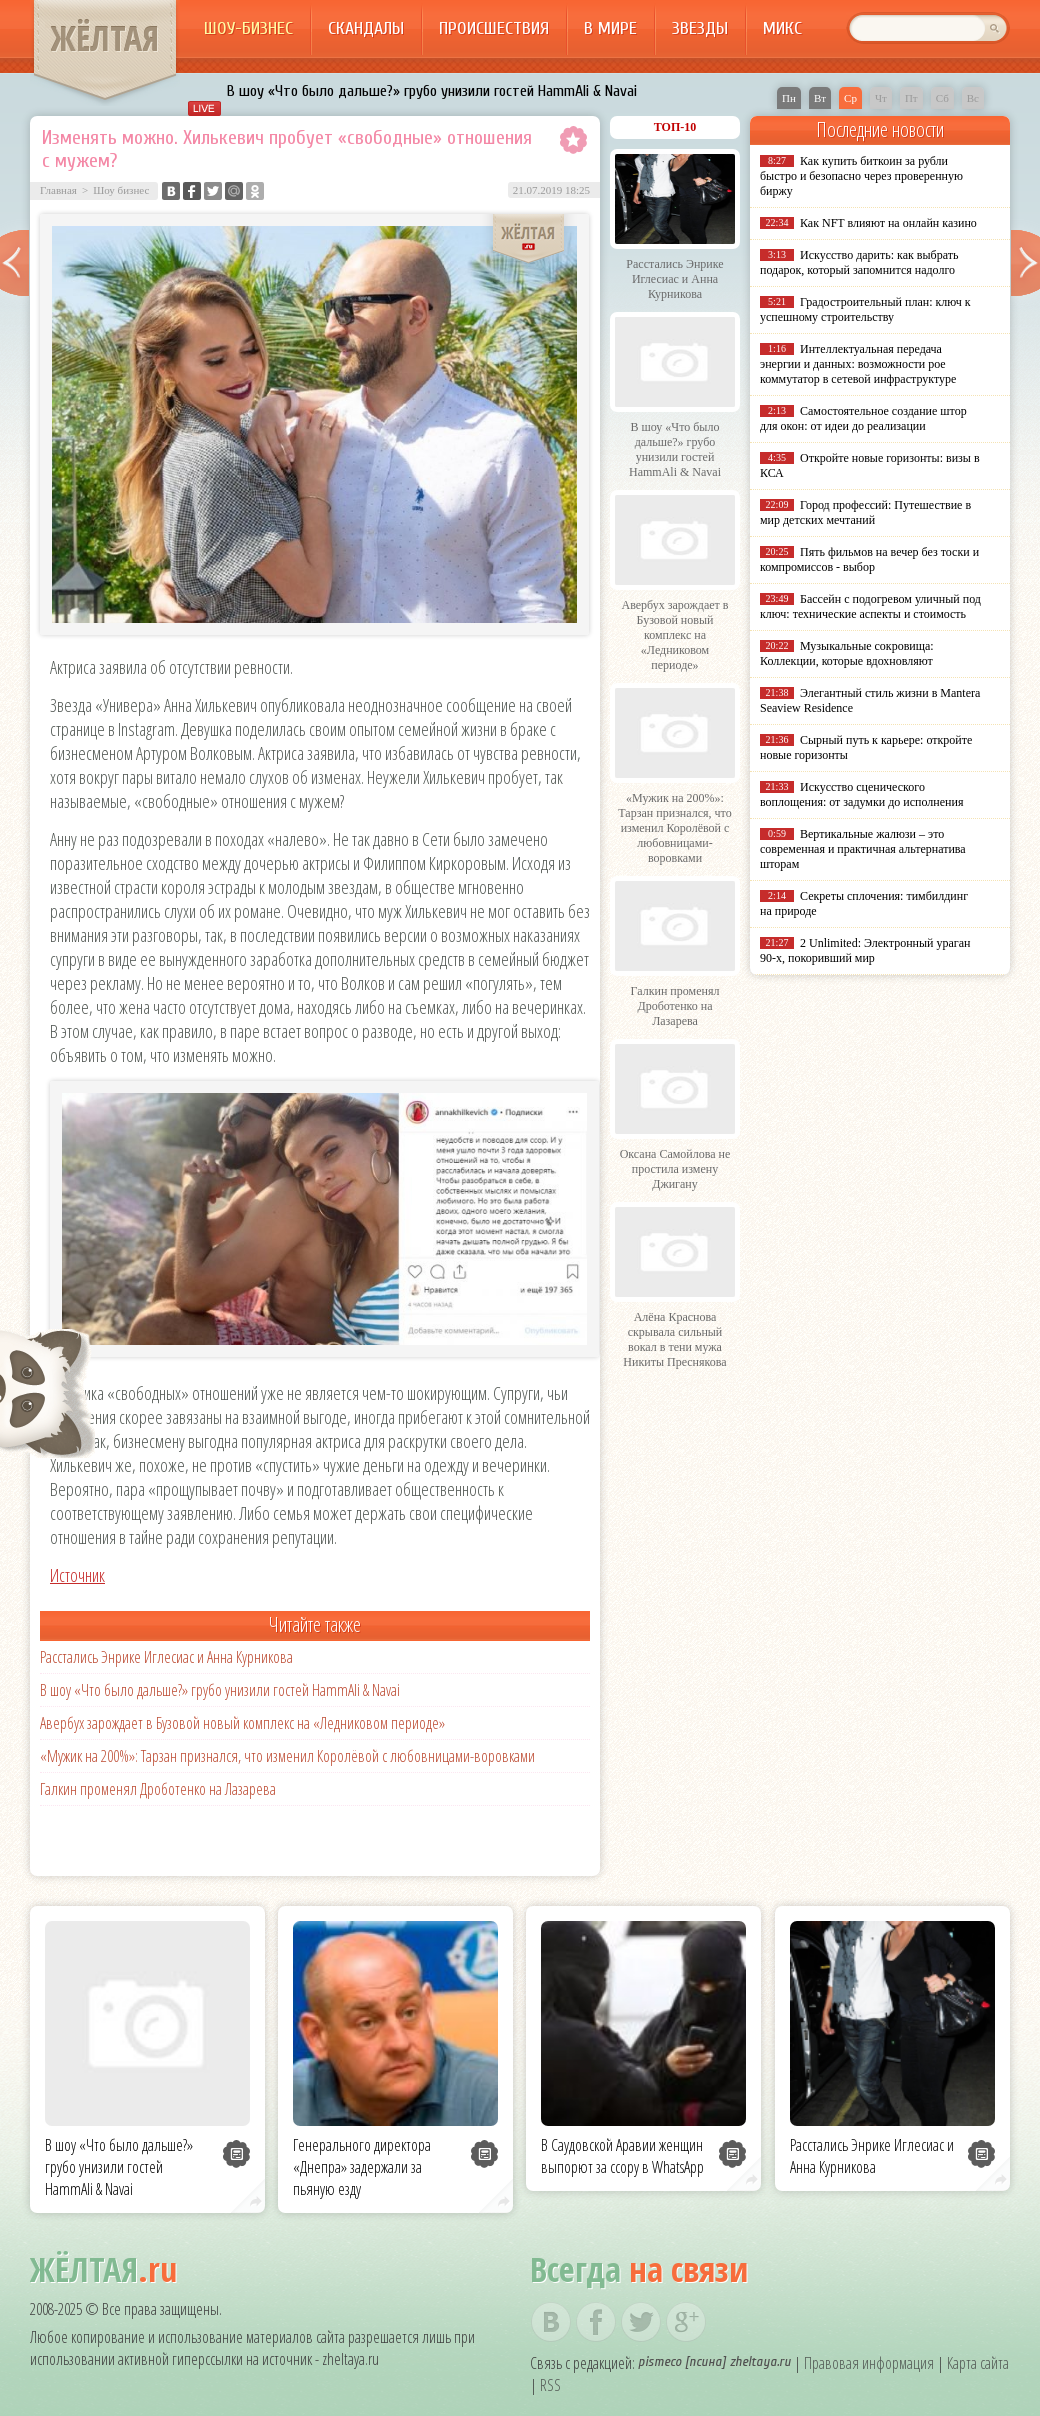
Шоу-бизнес (248, 28)
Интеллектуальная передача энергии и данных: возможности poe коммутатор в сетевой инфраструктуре (858, 364)
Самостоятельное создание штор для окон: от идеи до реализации (863, 418)
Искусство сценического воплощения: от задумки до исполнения (861, 794)
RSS (550, 2385)
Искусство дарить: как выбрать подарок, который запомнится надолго (859, 262)
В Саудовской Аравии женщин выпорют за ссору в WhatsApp (622, 2156)
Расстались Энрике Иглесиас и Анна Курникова (166, 1657)
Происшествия (494, 28)
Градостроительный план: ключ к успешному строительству (865, 309)
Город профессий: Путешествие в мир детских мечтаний (865, 512)
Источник (77, 1575)
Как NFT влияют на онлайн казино (888, 223)
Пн (789, 98)
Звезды (700, 28)
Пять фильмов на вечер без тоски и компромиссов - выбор (869, 559)
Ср (850, 98)
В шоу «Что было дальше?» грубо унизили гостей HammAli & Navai (432, 91)
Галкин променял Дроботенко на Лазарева (158, 1789)
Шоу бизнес (121, 190)
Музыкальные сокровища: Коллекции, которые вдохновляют (847, 653)
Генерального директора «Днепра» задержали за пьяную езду (362, 2167)
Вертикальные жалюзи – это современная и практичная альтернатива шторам (863, 849)
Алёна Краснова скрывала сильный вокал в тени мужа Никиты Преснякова (674, 1339)
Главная (58, 190)
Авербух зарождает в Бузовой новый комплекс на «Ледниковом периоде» (242, 1723)
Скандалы (366, 28)
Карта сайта (978, 2363)
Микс (782, 28)
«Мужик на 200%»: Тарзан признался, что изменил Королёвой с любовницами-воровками (287, 1756)
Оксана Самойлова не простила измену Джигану (675, 1169)
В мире (610, 28)
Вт (820, 98)
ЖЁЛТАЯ (105, 38)
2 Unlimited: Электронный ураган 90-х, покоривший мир (865, 950)
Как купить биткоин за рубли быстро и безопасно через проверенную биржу (861, 176)
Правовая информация (869, 2363)
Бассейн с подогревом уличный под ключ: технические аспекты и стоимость (870, 606)
